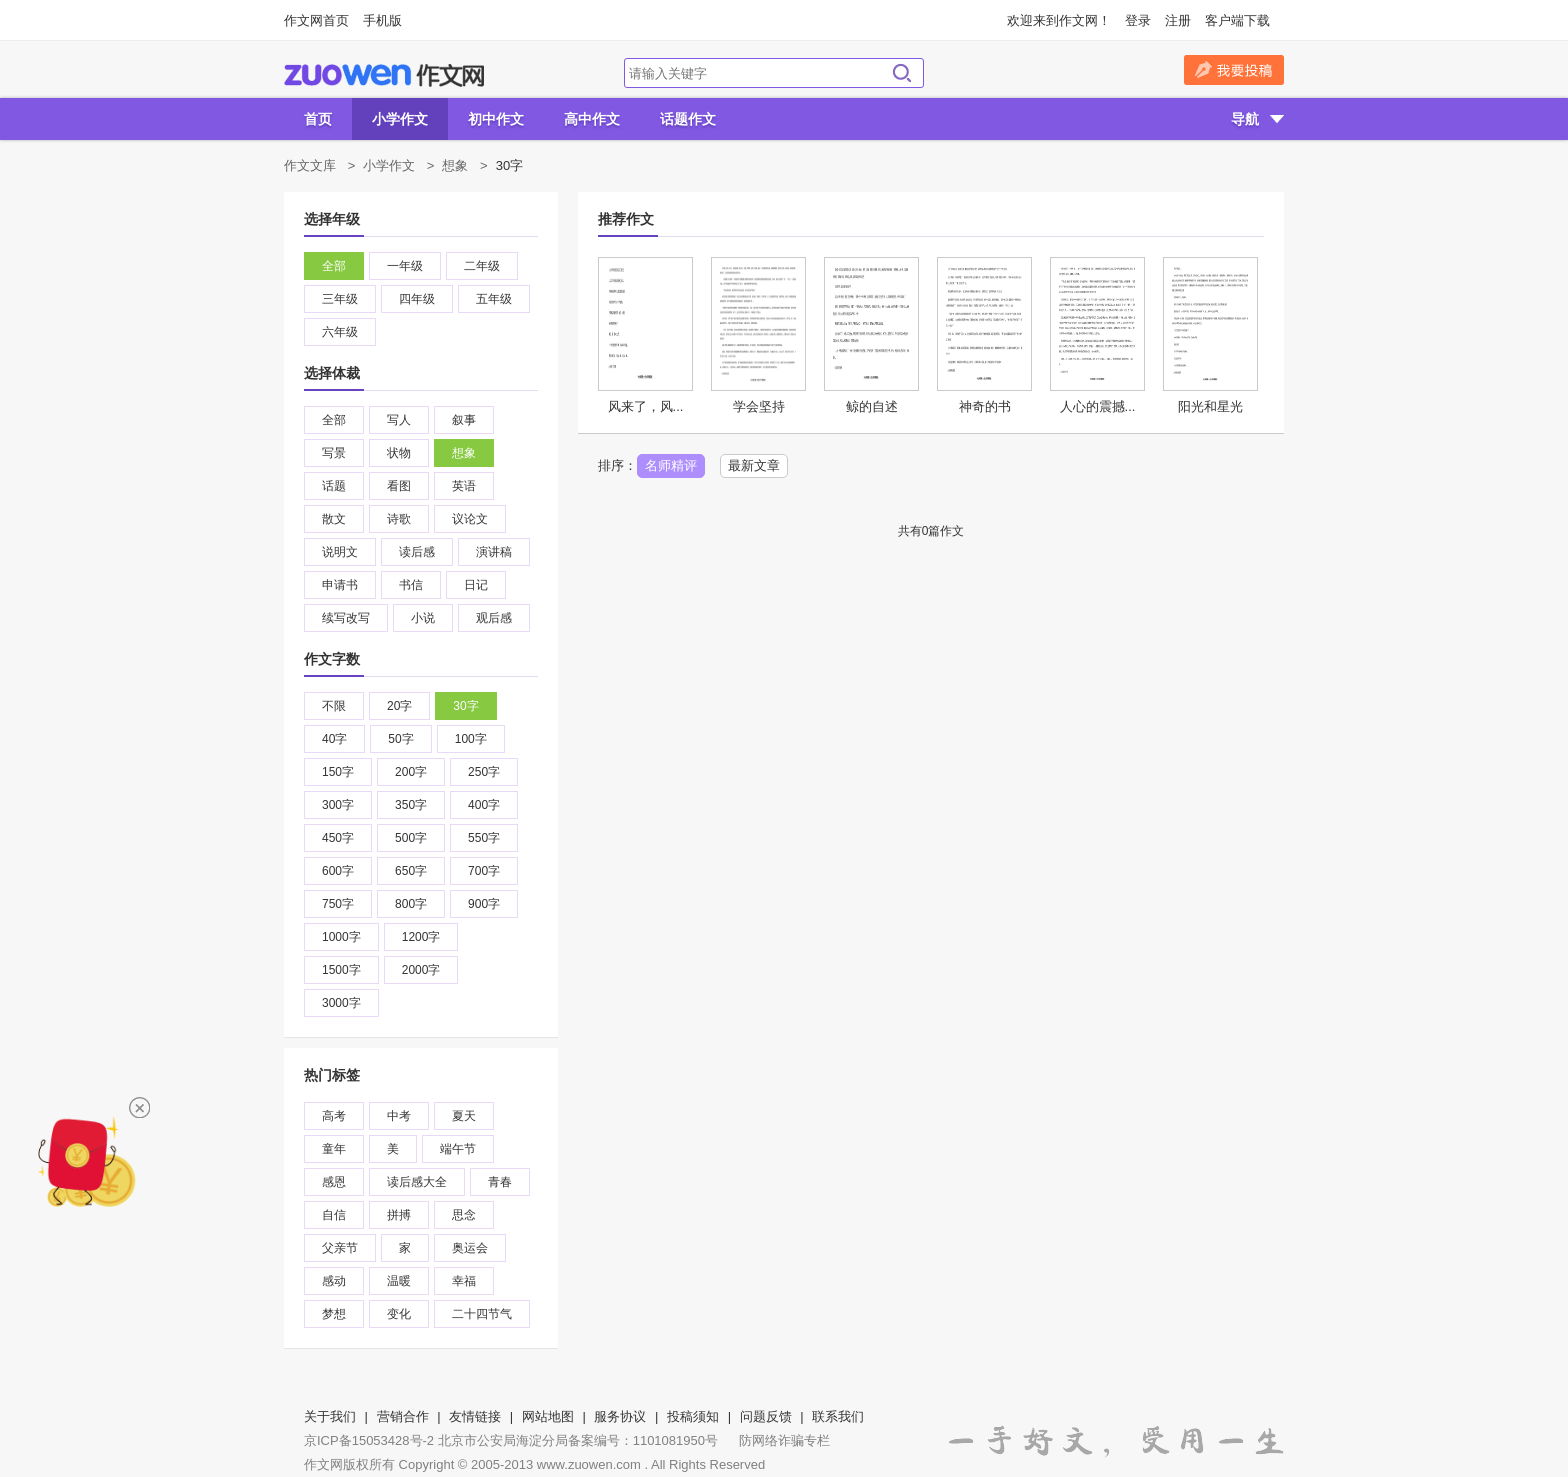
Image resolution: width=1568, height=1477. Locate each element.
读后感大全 (417, 1182)
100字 (471, 739)
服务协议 (620, 1416)
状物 (399, 453)
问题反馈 (766, 1416)
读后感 (417, 552)
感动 (334, 1281)
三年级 (340, 299)
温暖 (399, 1281)
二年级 (482, 266)
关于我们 (330, 1416)
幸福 (464, 1281)
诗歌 (399, 519)
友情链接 (475, 1416)
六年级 (340, 332)
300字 (338, 805)
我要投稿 (1234, 70)
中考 (399, 1116)
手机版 (382, 20)
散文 (334, 519)
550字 (484, 838)
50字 (400, 739)
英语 (464, 486)
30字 (465, 706)
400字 (484, 805)
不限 (334, 706)
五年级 (494, 299)
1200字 (421, 937)
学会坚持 (759, 406)
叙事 (464, 420)
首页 (318, 119)
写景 (334, 453)
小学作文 (400, 119)
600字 (338, 871)
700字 (484, 871)
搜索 (902, 73)
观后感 (494, 618)
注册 (1178, 20)
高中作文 (592, 119)
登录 (1138, 20)
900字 (484, 904)
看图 (399, 486)
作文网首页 (316, 20)
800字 (411, 904)
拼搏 (399, 1215)
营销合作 (403, 1416)
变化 (399, 1314)
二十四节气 (482, 1314)
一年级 (405, 266)
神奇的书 (985, 406)
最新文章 (754, 465)
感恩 (334, 1182)
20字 (399, 706)
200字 (411, 772)
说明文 (340, 552)
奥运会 (470, 1248)
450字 (338, 838)
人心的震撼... (1098, 406)
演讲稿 (494, 552)
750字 (338, 904)
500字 (411, 838)
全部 (334, 266)
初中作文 (496, 119)
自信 (334, 1215)
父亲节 (340, 1248)
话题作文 (688, 119)
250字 (484, 772)
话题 (334, 486)
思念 (464, 1215)
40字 (334, 739)
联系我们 (838, 1416)
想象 (455, 165)
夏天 (464, 1116)
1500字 (341, 970)
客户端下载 (1237, 20)
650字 (411, 871)
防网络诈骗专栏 (784, 1440)
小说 (423, 618)
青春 (500, 1182)
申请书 (340, 585)
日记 (476, 585)
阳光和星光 (1210, 406)
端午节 (458, 1149)
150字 (338, 772)
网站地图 (548, 1416)
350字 (411, 805)
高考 (334, 1116)
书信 (411, 585)
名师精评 (671, 465)
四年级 (417, 299)
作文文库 (310, 165)
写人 (399, 420)
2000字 (421, 970)
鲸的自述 (872, 406)
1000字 (341, 937)
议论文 (470, 519)
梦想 (334, 1314)
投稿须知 (693, 1416)
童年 (334, 1149)
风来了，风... (646, 406)
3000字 (341, 1003)
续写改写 (346, 618)
